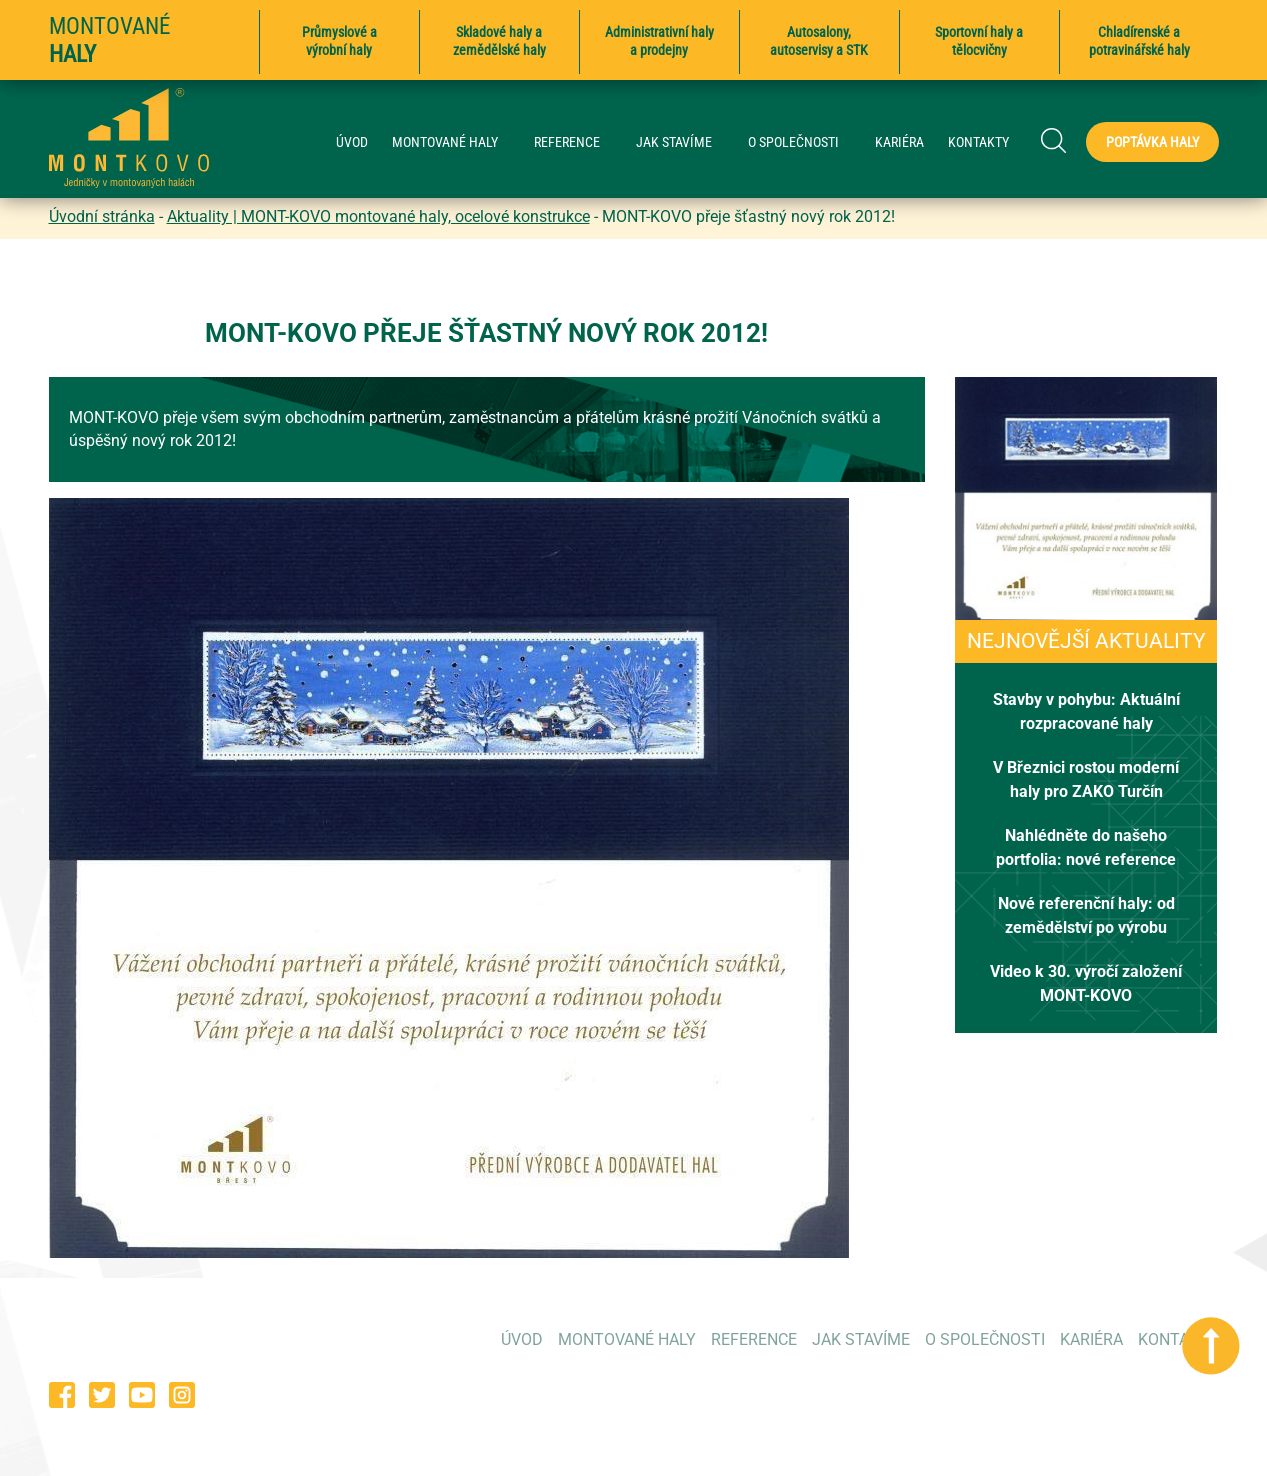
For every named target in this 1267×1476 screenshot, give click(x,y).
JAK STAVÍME (684, 142)
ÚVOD (352, 142)
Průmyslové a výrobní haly (339, 41)
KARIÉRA (899, 142)
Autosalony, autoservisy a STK (819, 41)
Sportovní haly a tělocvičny (979, 41)
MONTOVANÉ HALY (455, 142)
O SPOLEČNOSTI (803, 142)
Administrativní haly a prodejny (659, 41)
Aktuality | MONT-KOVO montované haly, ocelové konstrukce (378, 216)
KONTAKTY (978, 142)
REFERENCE (577, 142)
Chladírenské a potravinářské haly (1139, 41)
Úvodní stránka (102, 216)
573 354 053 (926, 1393)
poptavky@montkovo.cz (1134, 1393)
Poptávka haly (1152, 142)
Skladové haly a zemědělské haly (499, 41)
